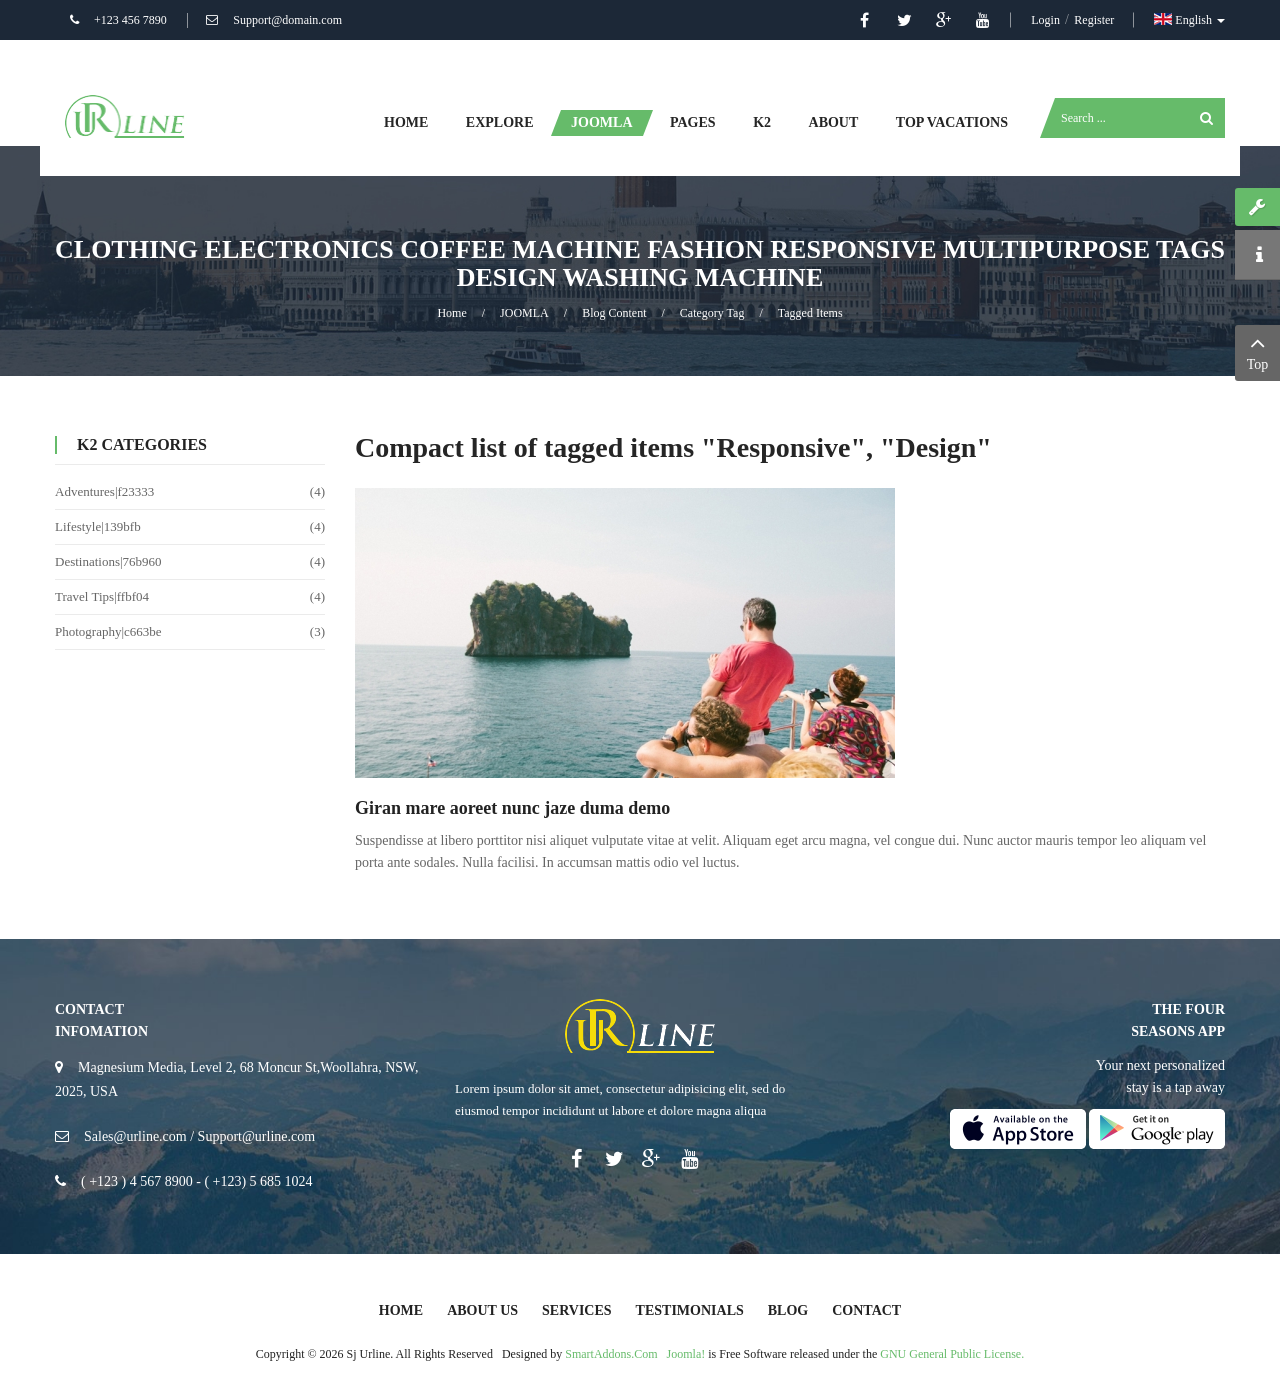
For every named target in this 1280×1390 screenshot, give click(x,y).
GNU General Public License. (952, 1354)
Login (1047, 20)
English (1189, 20)
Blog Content (614, 313)
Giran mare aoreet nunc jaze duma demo (512, 808)
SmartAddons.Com (611, 1354)
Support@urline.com (257, 1136)
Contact (866, 1310)
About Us (482, 1310)
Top (1257, 351)
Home (451, 313)
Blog (788, 1310)
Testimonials (690, 1310)
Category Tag (712, 313)
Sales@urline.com (135, 1136)
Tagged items (810, 313)
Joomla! (686, 1354)
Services (577, 1310)
